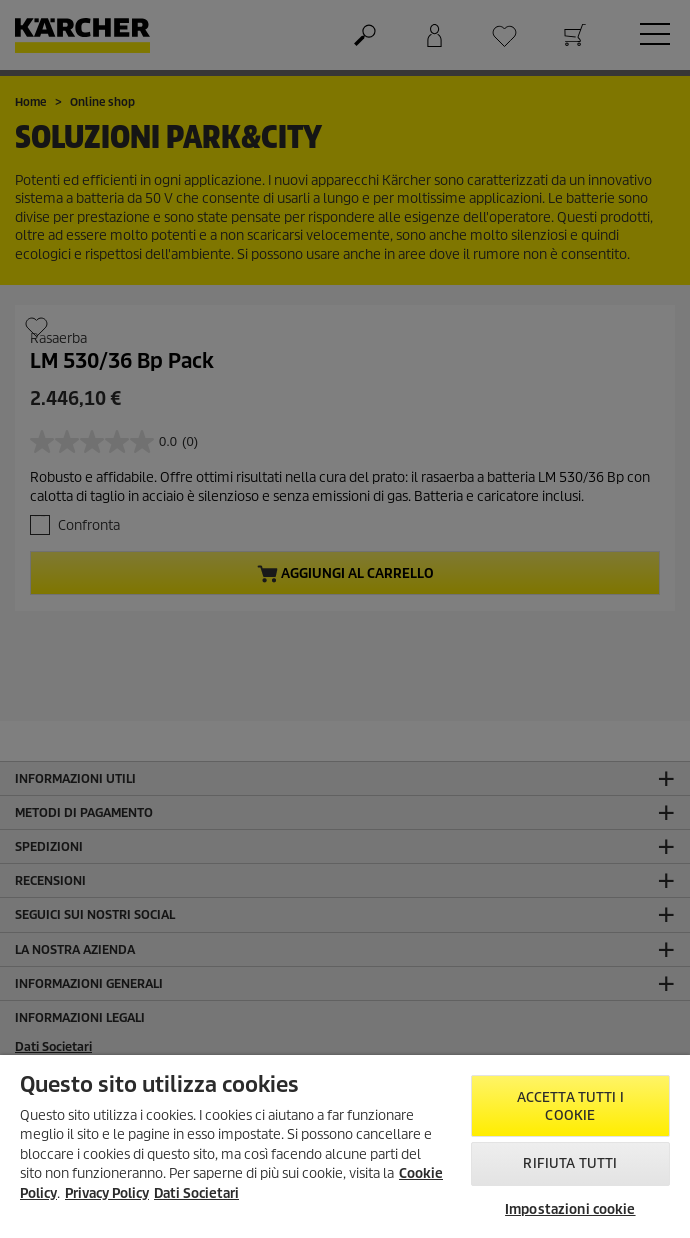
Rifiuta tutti (570, 1163)
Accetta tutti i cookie (570, 1106)
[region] (345, 1146)
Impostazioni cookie (570, 1209)
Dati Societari (196, 1193)
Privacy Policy (107, 1193)
